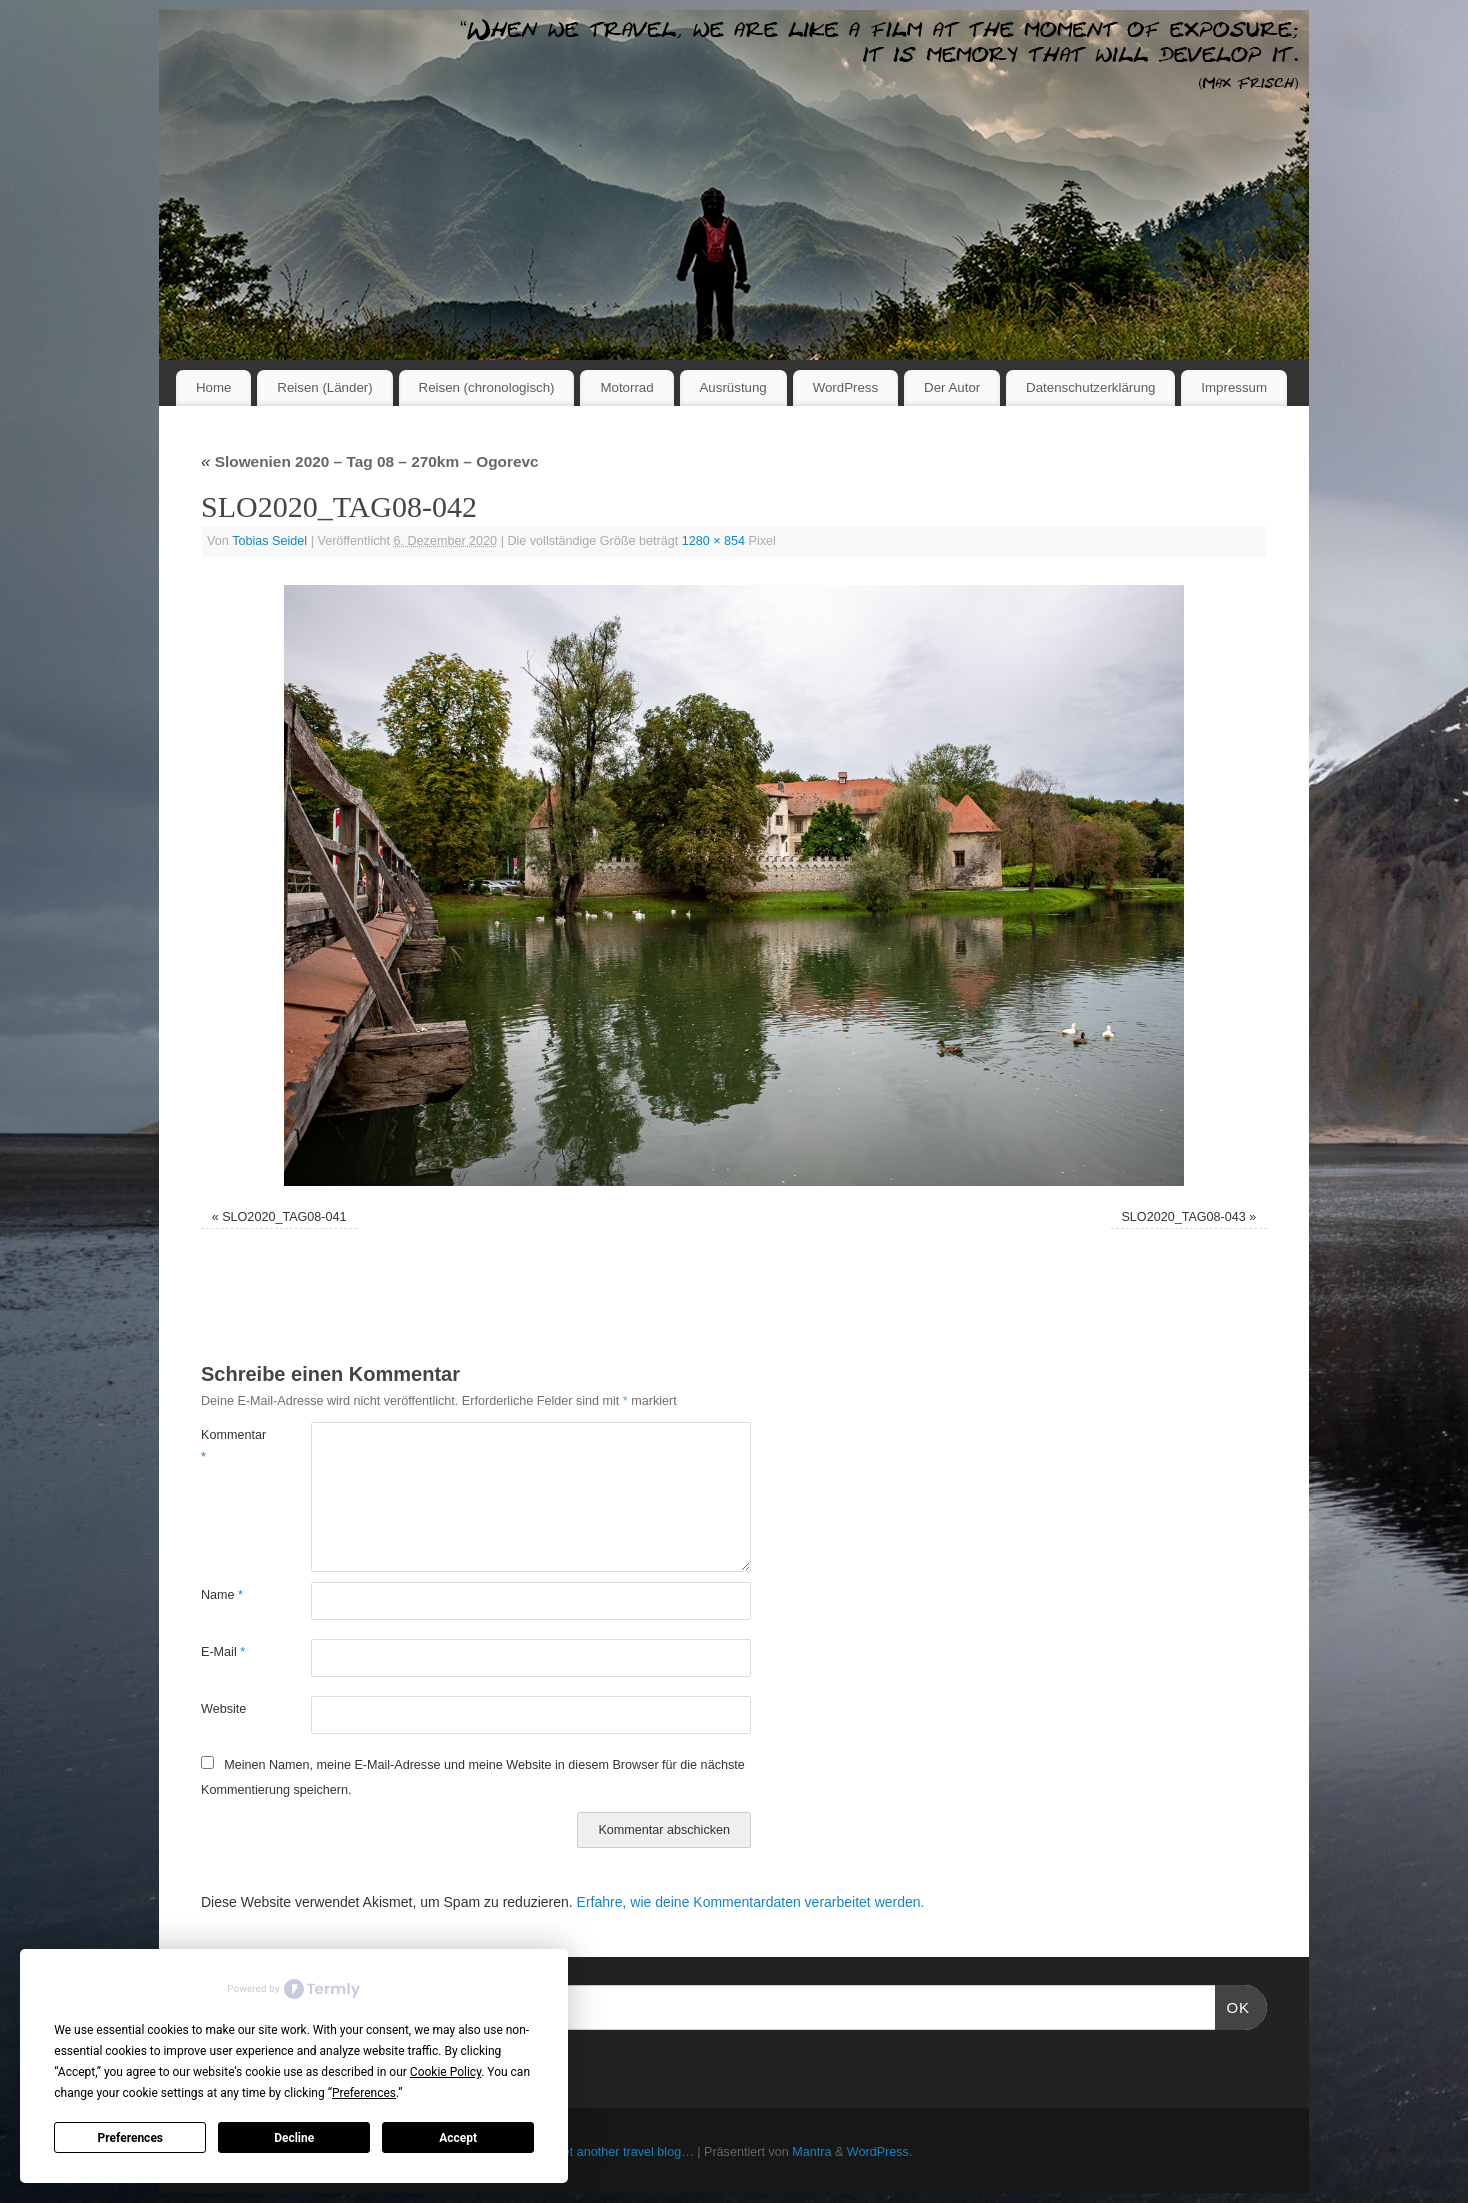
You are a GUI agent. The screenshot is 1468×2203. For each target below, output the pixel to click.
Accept (458, 2138)
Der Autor (952, 387)
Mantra (811, 2152)
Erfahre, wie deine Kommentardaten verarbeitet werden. (751, 1902)
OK (1233, 2005)
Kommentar (228, 1445)
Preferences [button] (364, 2093)
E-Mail (223, 1652)
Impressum (1234, 387)
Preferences (131, 2138)
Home (213, 387)
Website (223, 1709)
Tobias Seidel (269, 541)
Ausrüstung (733, 387)
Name (222, 1595)
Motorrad (626, 387)
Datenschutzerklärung (1090, 387)
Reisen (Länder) (324, 387)
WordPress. (880, 2152)
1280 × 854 (713, 541)
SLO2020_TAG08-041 (284, 1217)
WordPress (846, 387)
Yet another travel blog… (625, 2152)
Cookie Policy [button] (445, 2072)
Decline (294, 2138)
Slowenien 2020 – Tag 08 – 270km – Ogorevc (370, 461)
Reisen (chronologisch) (487, 387)
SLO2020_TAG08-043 (1183, 1217)
